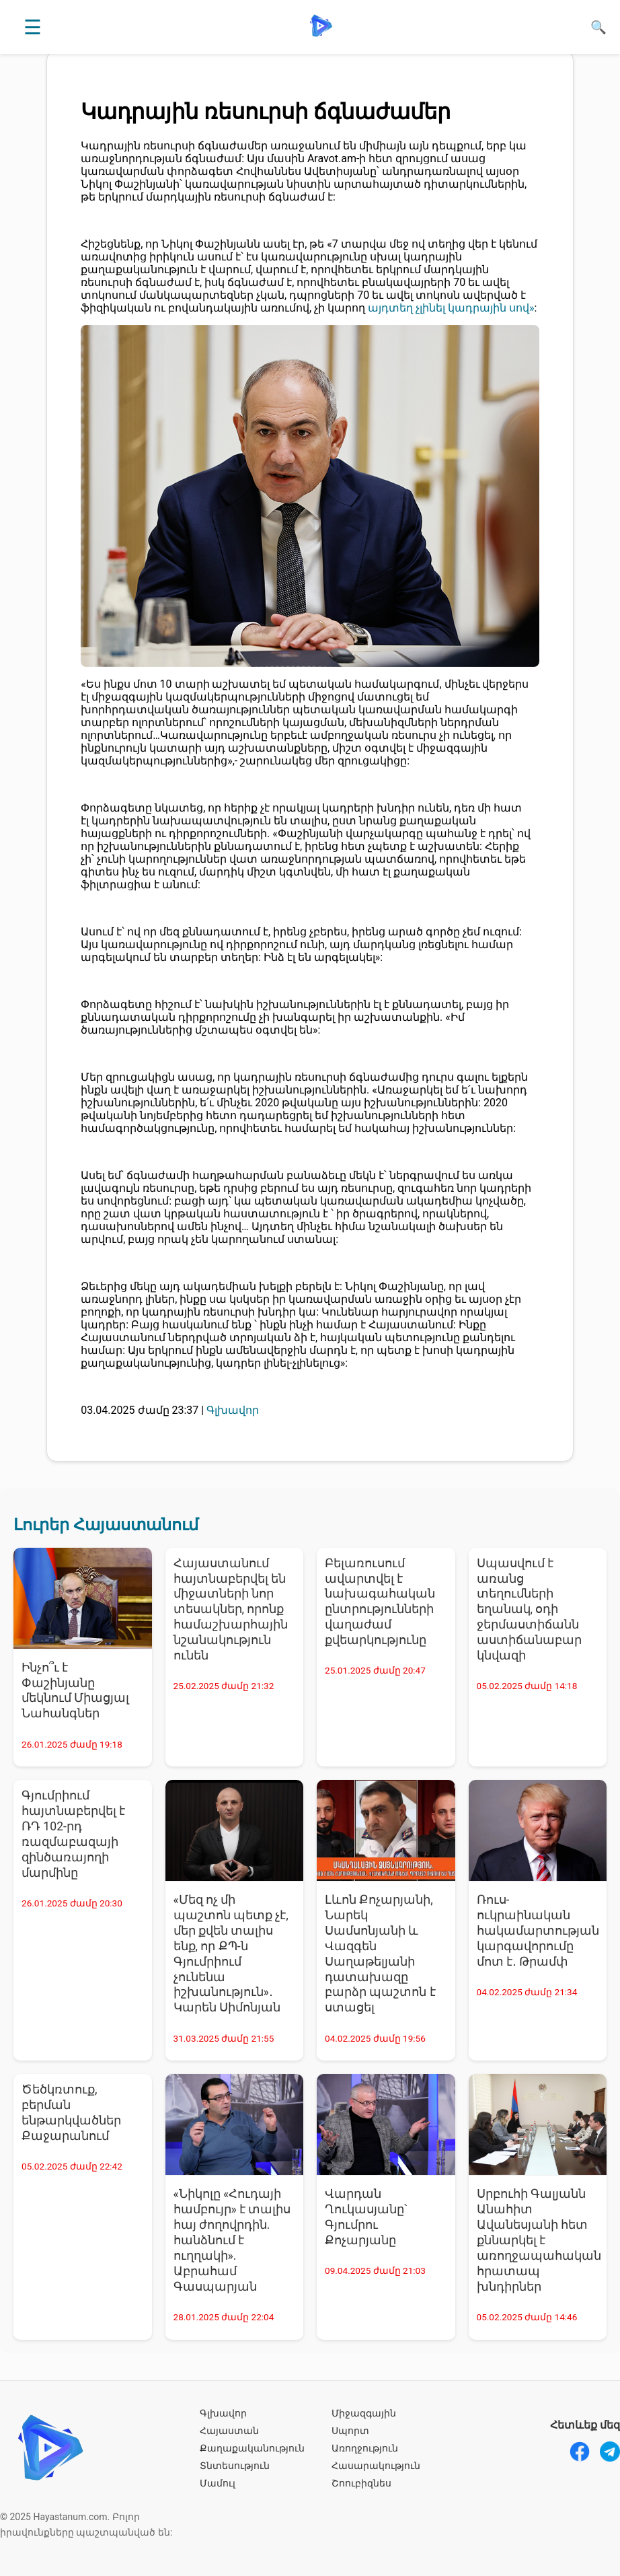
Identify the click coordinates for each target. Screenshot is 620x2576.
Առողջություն (365, 2448)
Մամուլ (217, 2483)
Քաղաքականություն (252, 2448)
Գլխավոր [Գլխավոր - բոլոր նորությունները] (232, 1410)
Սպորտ (350, 2430)
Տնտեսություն (235, 2465)
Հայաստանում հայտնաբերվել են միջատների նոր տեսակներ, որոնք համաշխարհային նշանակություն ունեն (230, 1609)
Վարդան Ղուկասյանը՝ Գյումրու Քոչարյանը (366, 2217)
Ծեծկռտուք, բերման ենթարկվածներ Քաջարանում (71, 2113)
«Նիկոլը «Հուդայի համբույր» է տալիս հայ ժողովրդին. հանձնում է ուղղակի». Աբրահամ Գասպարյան (232, 2240)
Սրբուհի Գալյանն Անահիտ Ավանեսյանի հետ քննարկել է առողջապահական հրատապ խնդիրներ (539, 2240)
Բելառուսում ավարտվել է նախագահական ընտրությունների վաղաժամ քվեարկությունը (380, 1602)
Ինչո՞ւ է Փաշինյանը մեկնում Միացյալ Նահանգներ (75, 1691)
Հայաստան (229, 2430)
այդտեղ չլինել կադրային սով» (451, 307)
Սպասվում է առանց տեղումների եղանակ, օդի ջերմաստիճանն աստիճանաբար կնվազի (529, 1609)
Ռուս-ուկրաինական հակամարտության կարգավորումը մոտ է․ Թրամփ (538, 1930)
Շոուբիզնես (361, 2483)
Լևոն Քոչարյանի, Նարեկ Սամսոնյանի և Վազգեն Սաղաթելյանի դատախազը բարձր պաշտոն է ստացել (380, 1953)
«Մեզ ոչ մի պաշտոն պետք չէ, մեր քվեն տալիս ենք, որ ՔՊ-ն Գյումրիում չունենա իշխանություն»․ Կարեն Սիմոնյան (230, 1953)
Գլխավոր (223, 2413)
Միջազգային (364, 2413)
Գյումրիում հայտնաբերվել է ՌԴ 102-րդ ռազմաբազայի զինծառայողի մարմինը (73, 1834)
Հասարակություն (376, 2465)
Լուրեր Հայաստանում (105, 1524)
